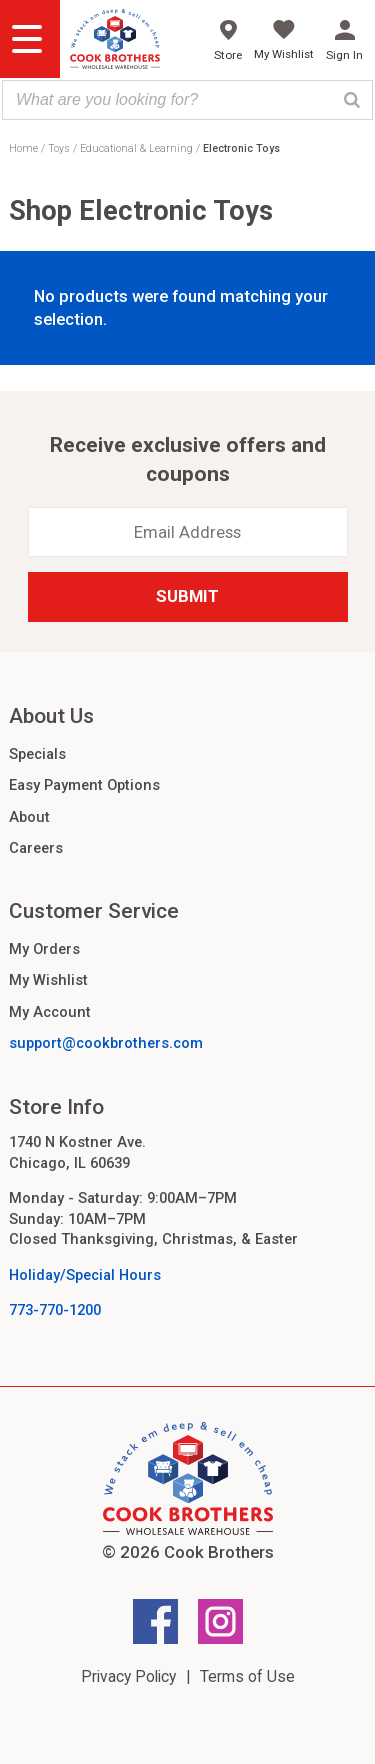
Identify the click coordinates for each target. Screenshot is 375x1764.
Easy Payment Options (84, 785)
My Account (50, 1012)
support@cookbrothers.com (106, 1043)
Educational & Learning (136, 148)
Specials (37, 754)
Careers (36, 848)
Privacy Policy (128, 1676)
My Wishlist (48, 980)
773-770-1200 (55, 1310)
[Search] (352, 100)
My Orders (44, 949)
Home (23, 148)
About (29, 817)
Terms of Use (247, 1676)
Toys (59, 148)
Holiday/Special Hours (85, 1275)
